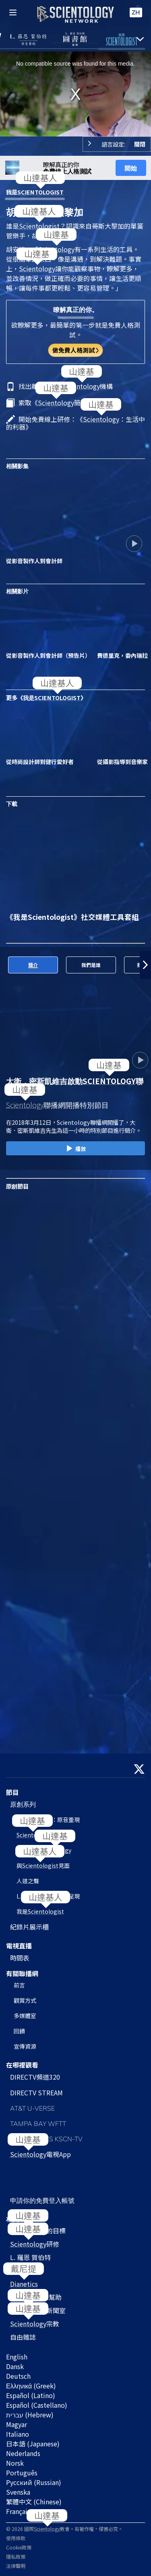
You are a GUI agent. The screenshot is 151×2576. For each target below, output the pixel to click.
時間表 (19, 1957)
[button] (145, 965)
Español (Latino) (30, 2395)
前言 (19, 1985)
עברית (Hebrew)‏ (30, 2414)
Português (21, 2472)
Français (18, 2511)
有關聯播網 (22, 1973)
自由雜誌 (23, 2337)
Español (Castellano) (36, 2405)
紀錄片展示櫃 (29, 1926)
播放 (75, 1149)
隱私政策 (15, 2556)
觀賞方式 (25, 2000)
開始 (130, 168)
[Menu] (13, 12)
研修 (34, 2244)
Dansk (15, 2366)
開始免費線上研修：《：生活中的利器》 (75, 423)
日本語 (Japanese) (33, 2443)
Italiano (17, 2434)
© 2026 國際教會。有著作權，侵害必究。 (64, 2528)
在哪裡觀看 (22, 2065)
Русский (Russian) (33, 2482)
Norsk (15, 2463)
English (16, 2356)
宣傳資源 (25, 2046)
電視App (40, 2154)
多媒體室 (25, 2016)
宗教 (34, 2323)
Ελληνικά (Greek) (31, 2385)
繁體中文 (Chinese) (34, 2501)
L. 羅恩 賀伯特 (30, 2257)
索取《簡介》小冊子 (66, 402)
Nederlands (23, 2453)
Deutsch (18, 2376)
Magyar (16, 2424)
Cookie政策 (18, 2547)
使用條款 (15, 2538)
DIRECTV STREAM (36, 2092)
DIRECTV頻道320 (35, 2077)
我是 (35, 192)
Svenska (18, 2492)
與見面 (43, 1865)
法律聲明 (15, 2565)
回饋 (19, 2031)
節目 (12, 1792)
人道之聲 (28, 1881)
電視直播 (19, 1945)
